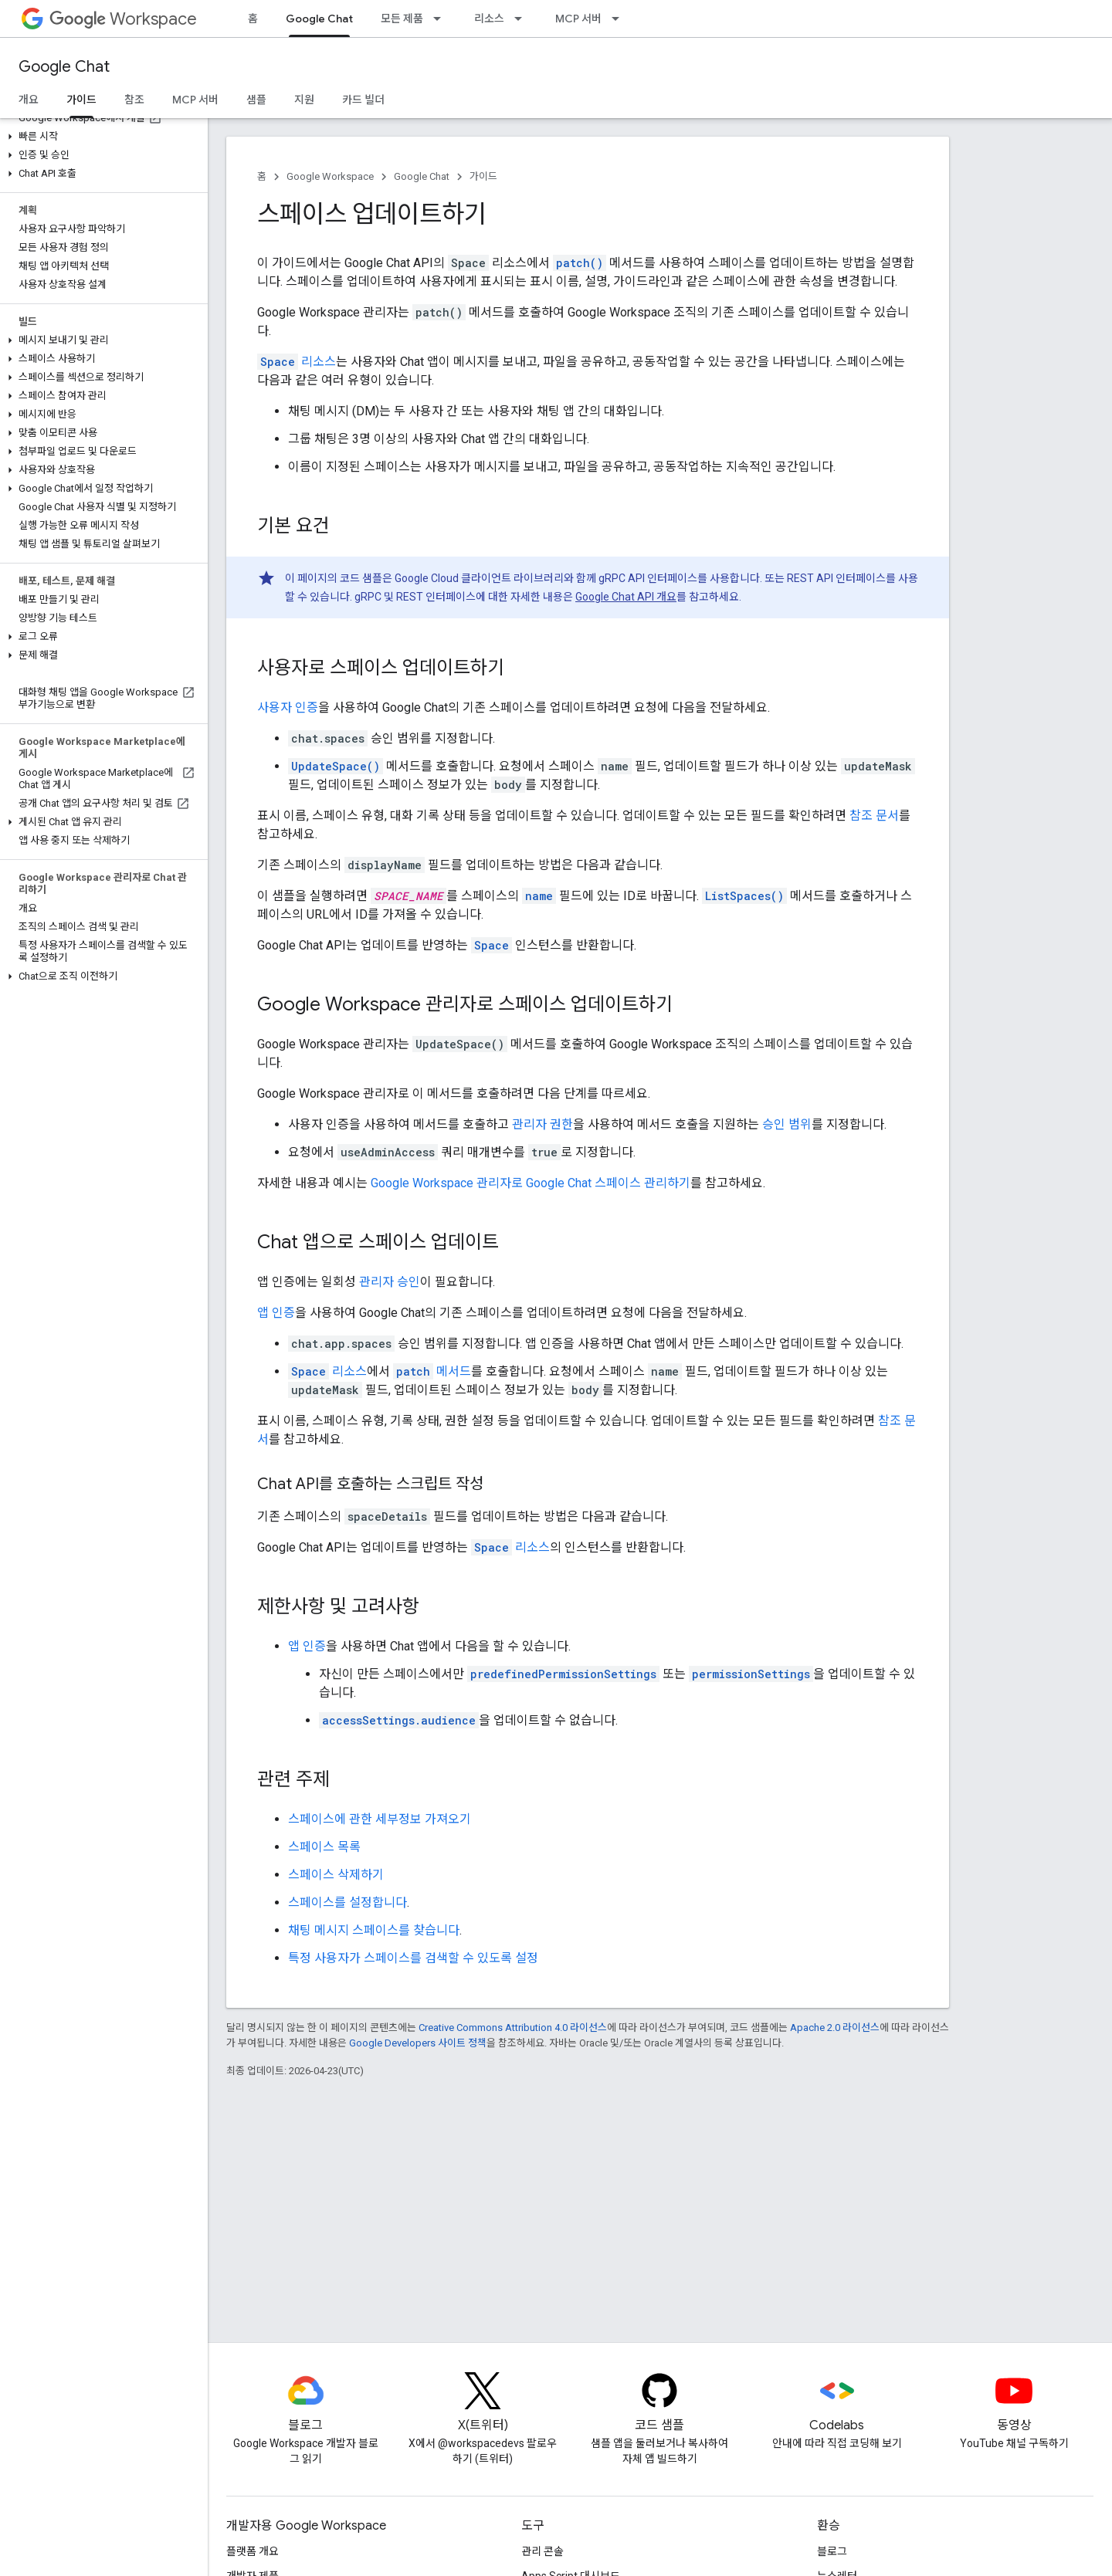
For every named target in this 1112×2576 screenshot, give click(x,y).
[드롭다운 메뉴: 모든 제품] (441, 18)
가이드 (483, 176)
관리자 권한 (542, 1124)
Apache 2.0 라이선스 (835, 2027)
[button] (101, 136)
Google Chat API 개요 (625, 597)
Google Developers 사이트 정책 (417, 2043)
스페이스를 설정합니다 (347, 1902)
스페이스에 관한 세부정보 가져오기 (379, 1819)
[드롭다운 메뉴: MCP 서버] (620, 18)
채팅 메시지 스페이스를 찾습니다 (373, 1930)
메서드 (432, 1371)
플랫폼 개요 (252, 2551)
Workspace (123, 18)
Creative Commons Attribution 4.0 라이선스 (513, 2027)
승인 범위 (787, 1124)
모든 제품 (402, 18)
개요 (29, 100)
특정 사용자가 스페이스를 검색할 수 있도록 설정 (413, 1958)
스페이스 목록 (324, 1847)
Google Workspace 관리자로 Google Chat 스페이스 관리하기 (530, 1183)
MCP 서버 (578, 18)
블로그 (832, 2551)
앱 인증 (276, 1312)
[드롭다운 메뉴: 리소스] (522, 18)
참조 (134, 100)
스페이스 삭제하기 (336, 1874)
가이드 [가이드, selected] (81, 100)
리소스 (489, 18)
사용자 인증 (287, 707)
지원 (304, 100)
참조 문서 (874, 815)
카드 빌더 (363, 100)
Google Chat (64, 66)
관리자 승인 (389, 1281)
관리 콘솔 (542, 2551)
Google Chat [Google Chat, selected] (319, 18)
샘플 (256, 100)
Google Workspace (330, 176)
